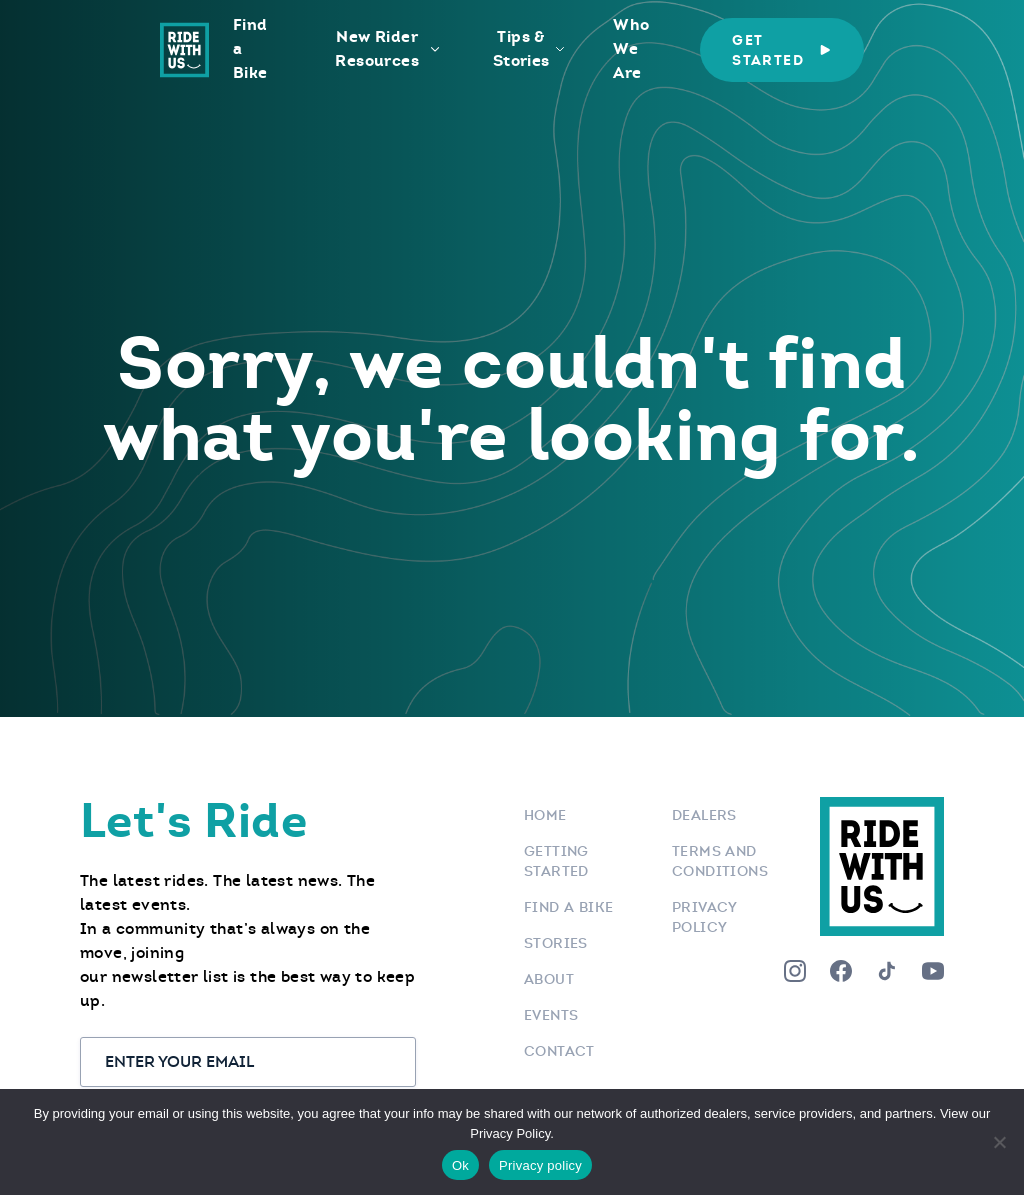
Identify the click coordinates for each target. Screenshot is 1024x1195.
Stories (556, 943)
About (549, 979)
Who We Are (631, 48)
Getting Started (556, 861)
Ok (460, 1165)
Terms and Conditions (720, 861)
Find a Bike (250, 48)
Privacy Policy (704, 917)
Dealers (704, 815)
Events (551, 1015)
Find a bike (568, 907)
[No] (999, 1142)
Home (545, 815)
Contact (559, 1051)
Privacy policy (540, 1165)
